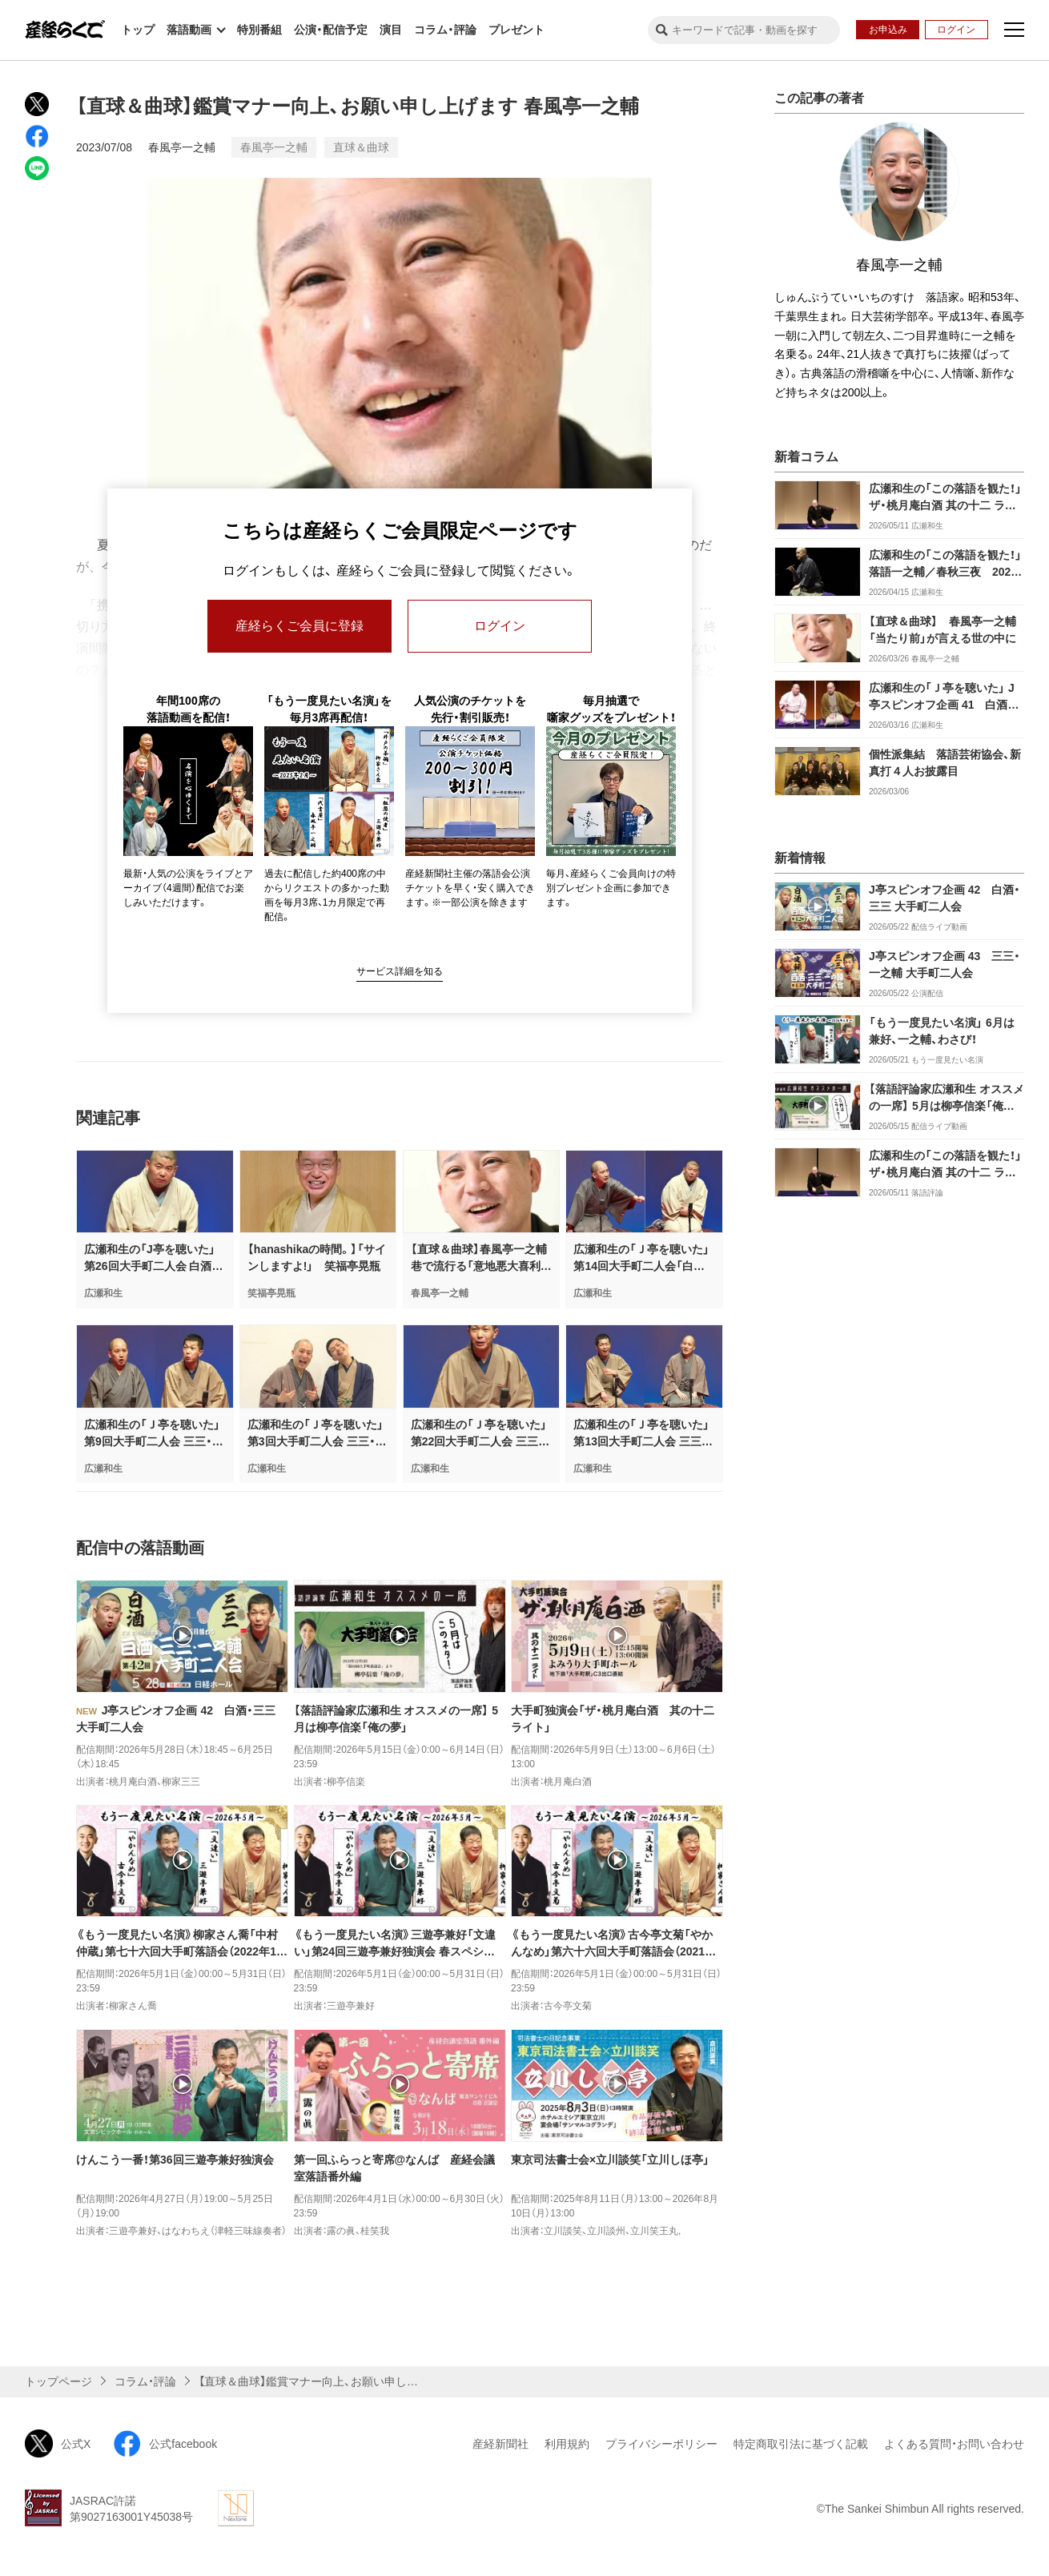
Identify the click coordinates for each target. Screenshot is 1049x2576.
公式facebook (165, 2443)
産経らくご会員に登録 (299, 626)
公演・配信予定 (331, 29)
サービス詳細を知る (399, 971)
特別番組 (259, 29)
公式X (57, 2443)
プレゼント (516, 29)
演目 (391, 29)
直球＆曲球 (361, 147)
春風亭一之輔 (181, 147)
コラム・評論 (445, 29)
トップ (138, 29)
